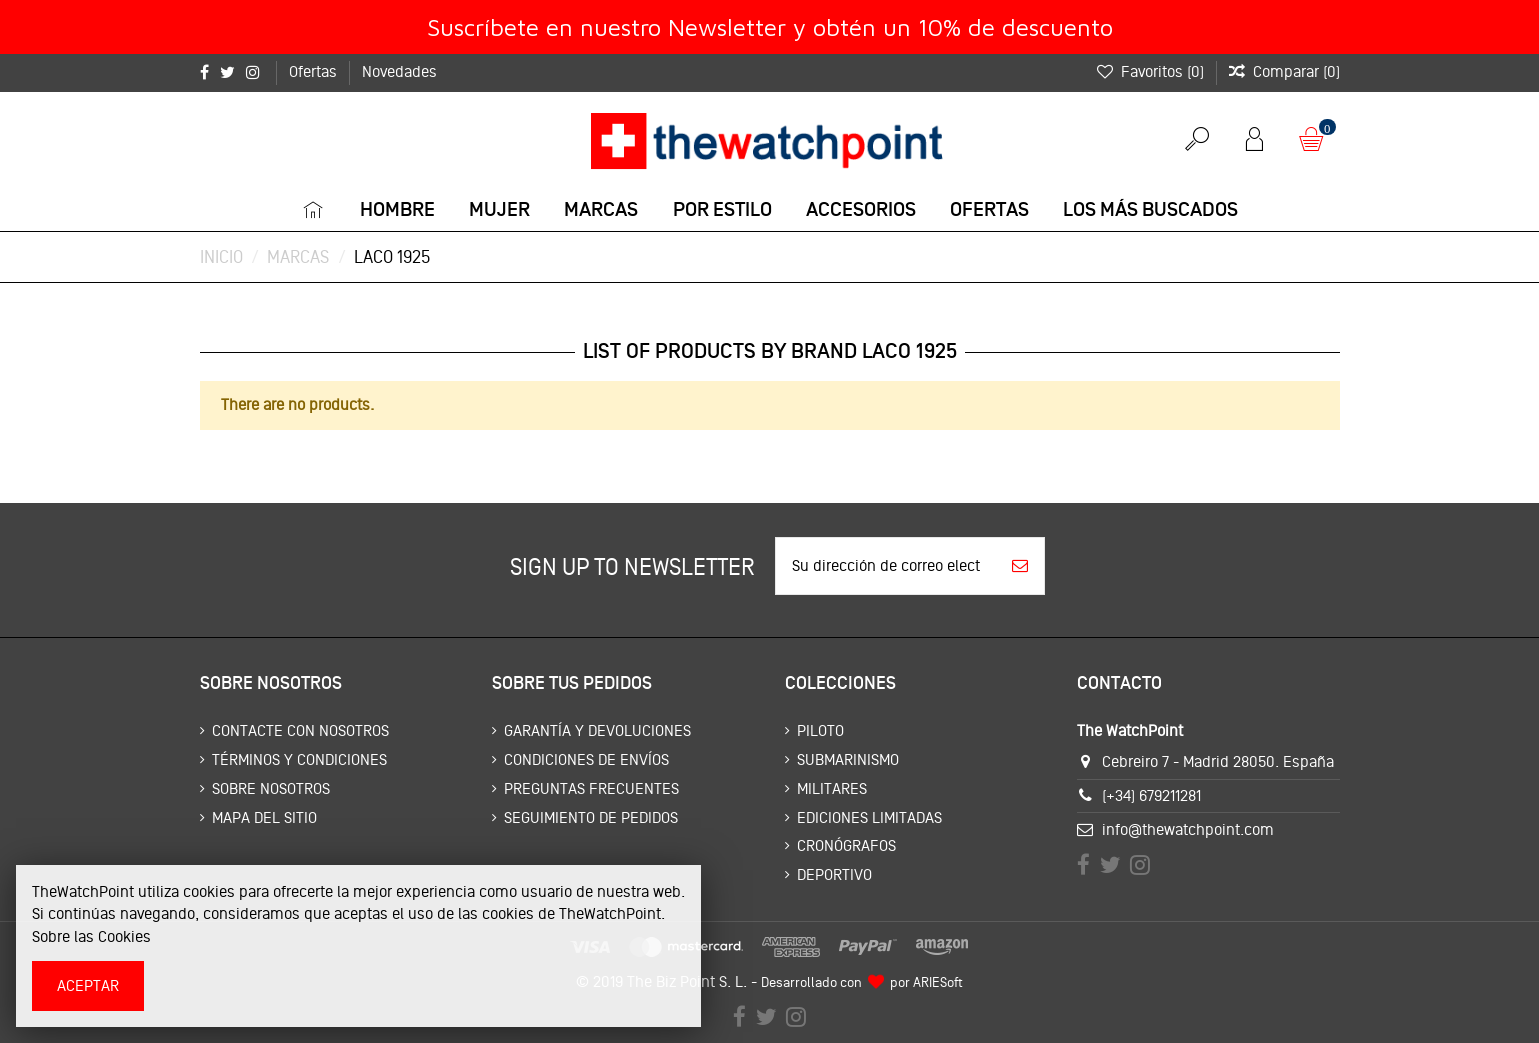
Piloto (820, 730)
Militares (832, 788)
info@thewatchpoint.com (1188, 829)
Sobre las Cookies (91, 936)
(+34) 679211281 (1151, 795)
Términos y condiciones (299, 759)
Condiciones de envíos (586, 759)
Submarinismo (848, 759)
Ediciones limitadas (869, 817)
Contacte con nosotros (300, 730)
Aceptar (88, 985)
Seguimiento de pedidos (591, 817)
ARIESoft (938, 982)
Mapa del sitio (264, 817)
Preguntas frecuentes (591, 788)
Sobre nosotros (271, 788)
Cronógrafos (846, 845)
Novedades (399, 71)
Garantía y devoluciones (597, 730)
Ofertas (315, 71)
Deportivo (834, 874)
